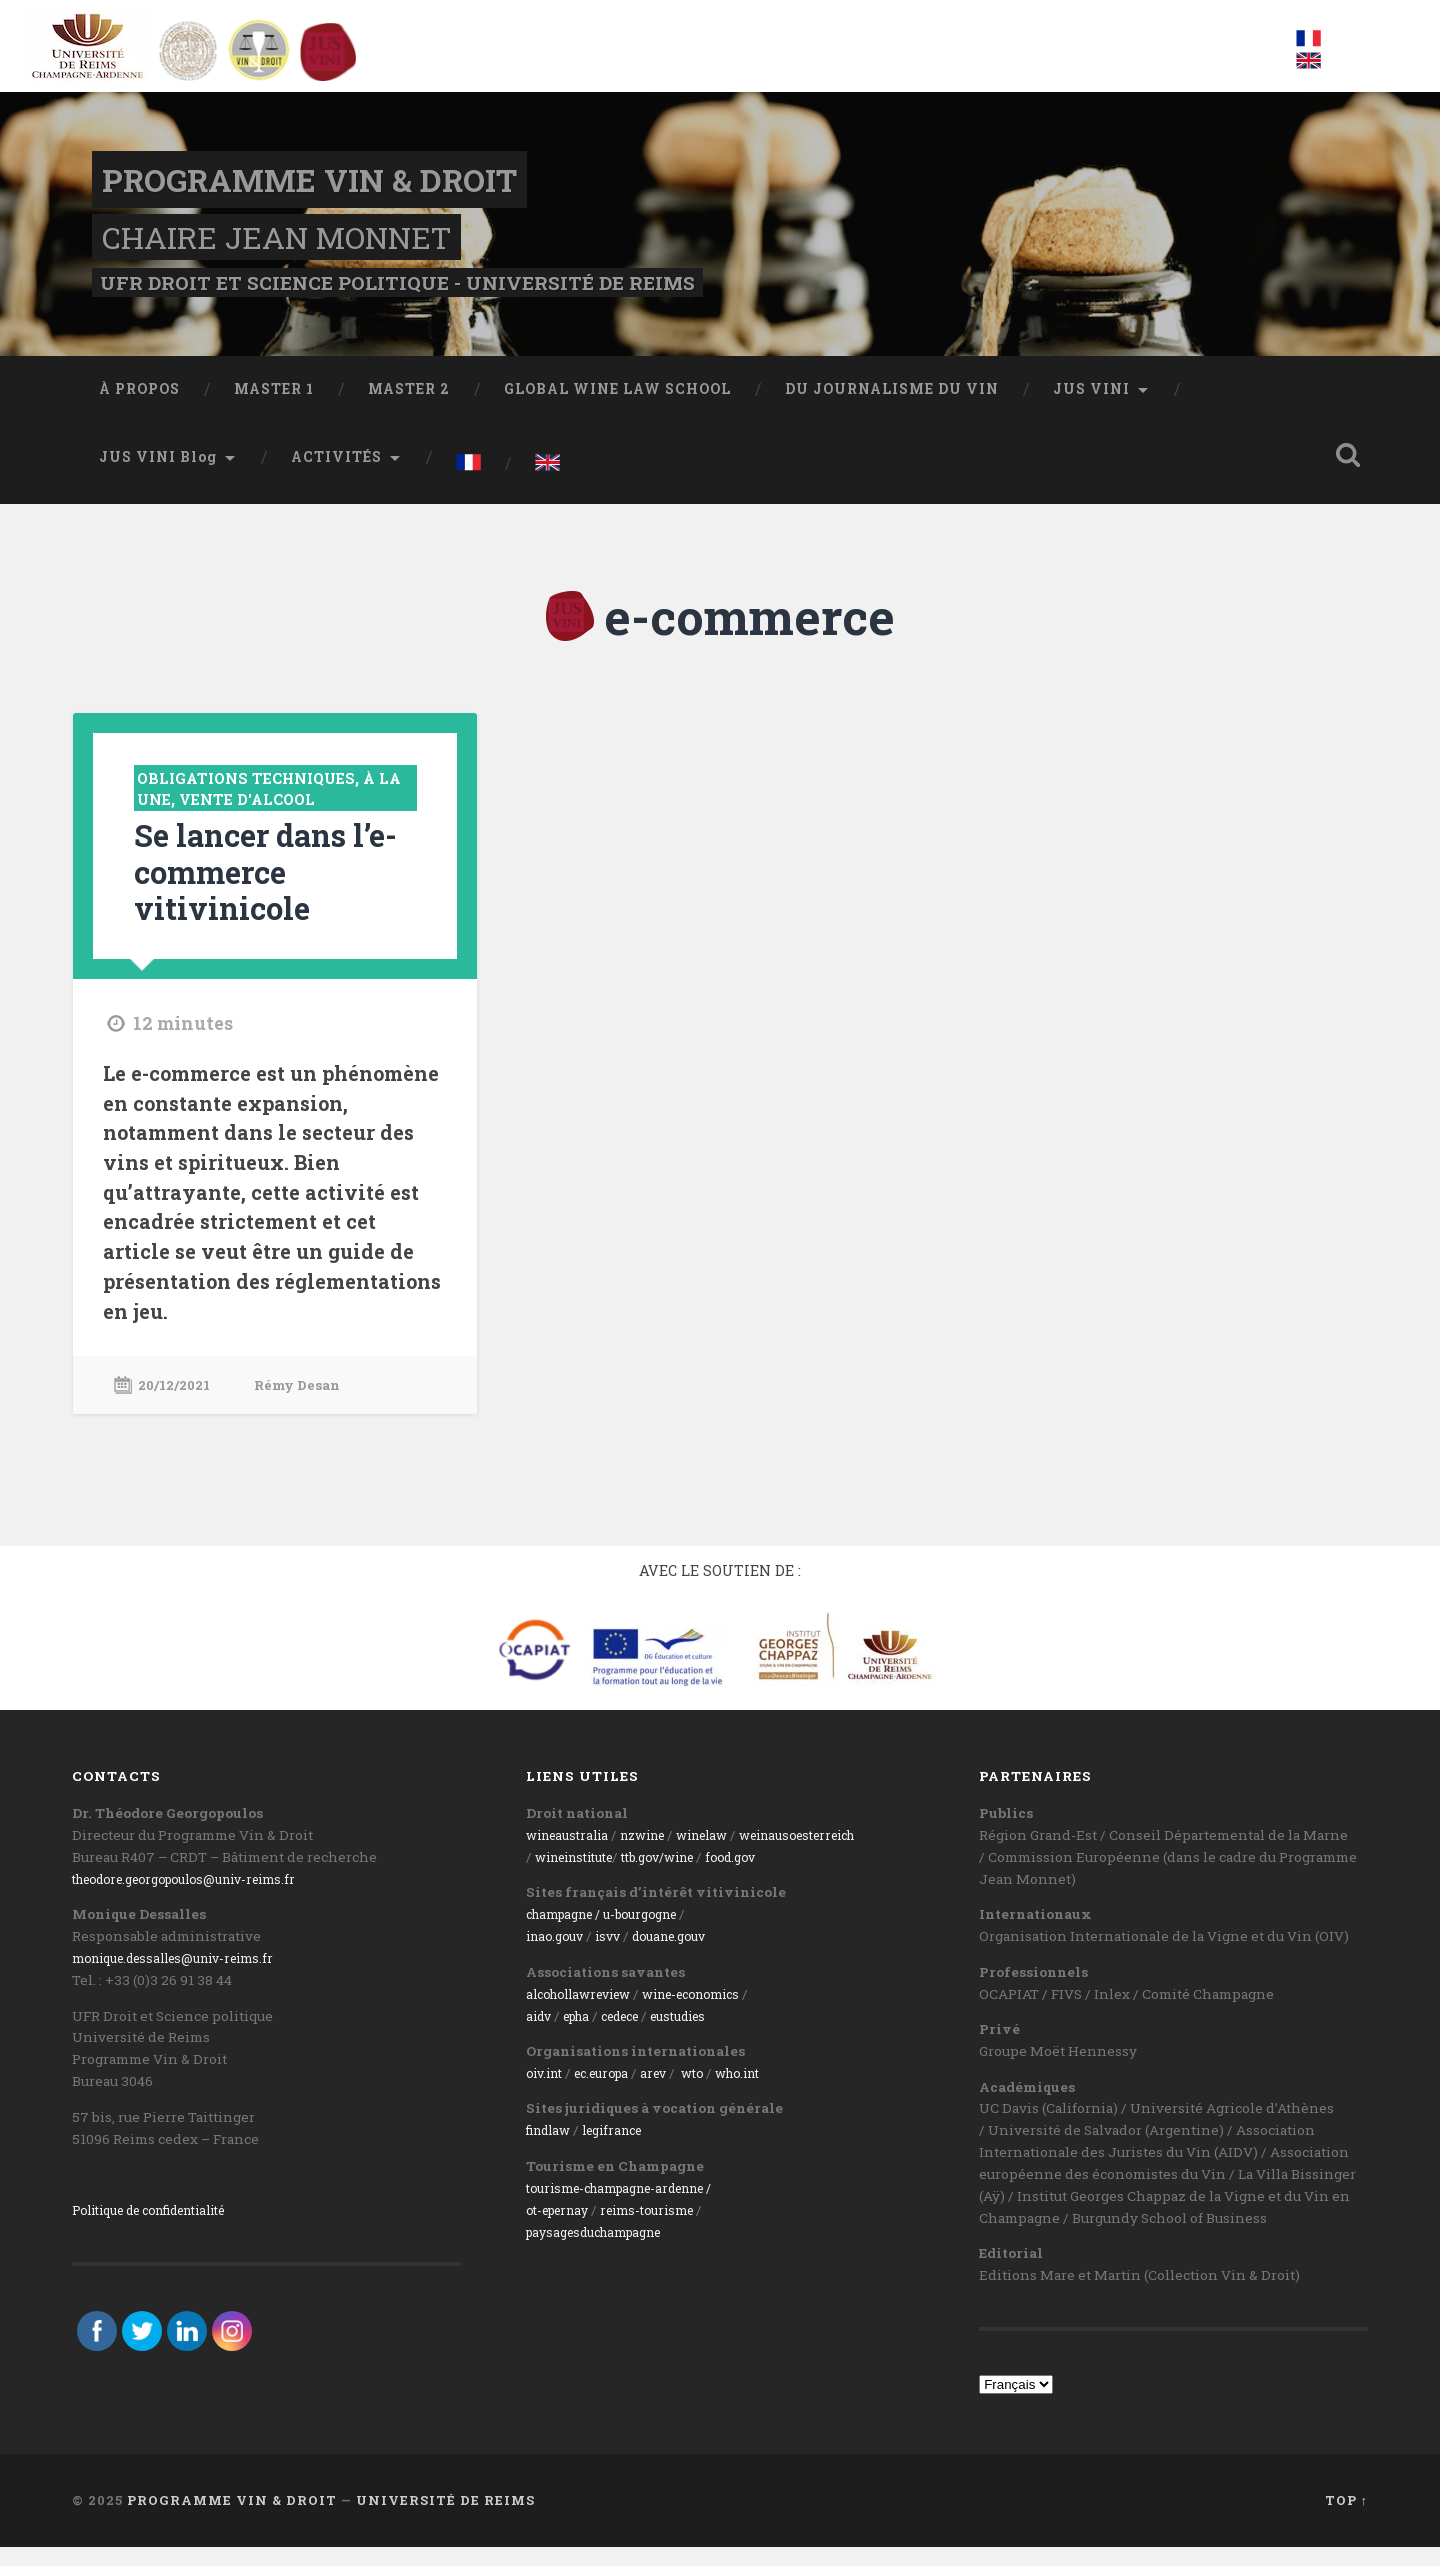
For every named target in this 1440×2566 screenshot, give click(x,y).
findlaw (551, 2150)
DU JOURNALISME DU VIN (892, 412)
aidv (540, 2035)
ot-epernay (563, 2229)
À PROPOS (139, 412)
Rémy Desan (310, 1404)
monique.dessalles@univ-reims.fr (186, 1977)
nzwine (656, 1854)
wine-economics (715, 2013)
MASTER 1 (274, 412)
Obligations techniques (258, 800)
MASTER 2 (409, 412)
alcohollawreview (586, 2013)
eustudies (704, 2035)
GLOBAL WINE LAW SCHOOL (617, 412)
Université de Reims (445, 2519)
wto (713, 2092)
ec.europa (613, 2092)
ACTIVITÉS (336, 480)
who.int (764, 2092)
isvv (617, 1956)
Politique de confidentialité (164, 2229)
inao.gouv (558, 1956)
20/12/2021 (179, 1404)
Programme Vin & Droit (306, 190)
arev (671, 2092)
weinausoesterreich (833, 1854)
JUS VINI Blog (158, 480)
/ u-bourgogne (653, 1934)
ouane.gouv (690, 1956)
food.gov (763, 1876)
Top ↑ (1346, 2519)
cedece (636, 2035)
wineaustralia (572, 1854)
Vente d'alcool (287, 821)
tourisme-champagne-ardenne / (634, 2207)
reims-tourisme (664, 2229)
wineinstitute (581, 1876)
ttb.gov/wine (680, 1876)
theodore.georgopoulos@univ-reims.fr (201, 1898)
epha (584, 2035)
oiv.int (547, 2092)
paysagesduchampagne (604, 2251)
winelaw (724, 1854)
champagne (565, 1934)
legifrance (623, 2150)
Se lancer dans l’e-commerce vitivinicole (259, 892)
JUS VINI (1091, 412)
